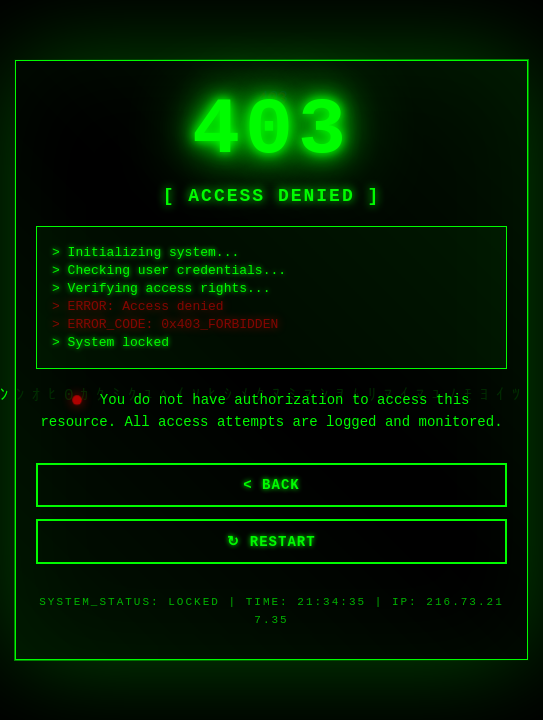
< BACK (271, 485)
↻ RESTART (271, 542)
